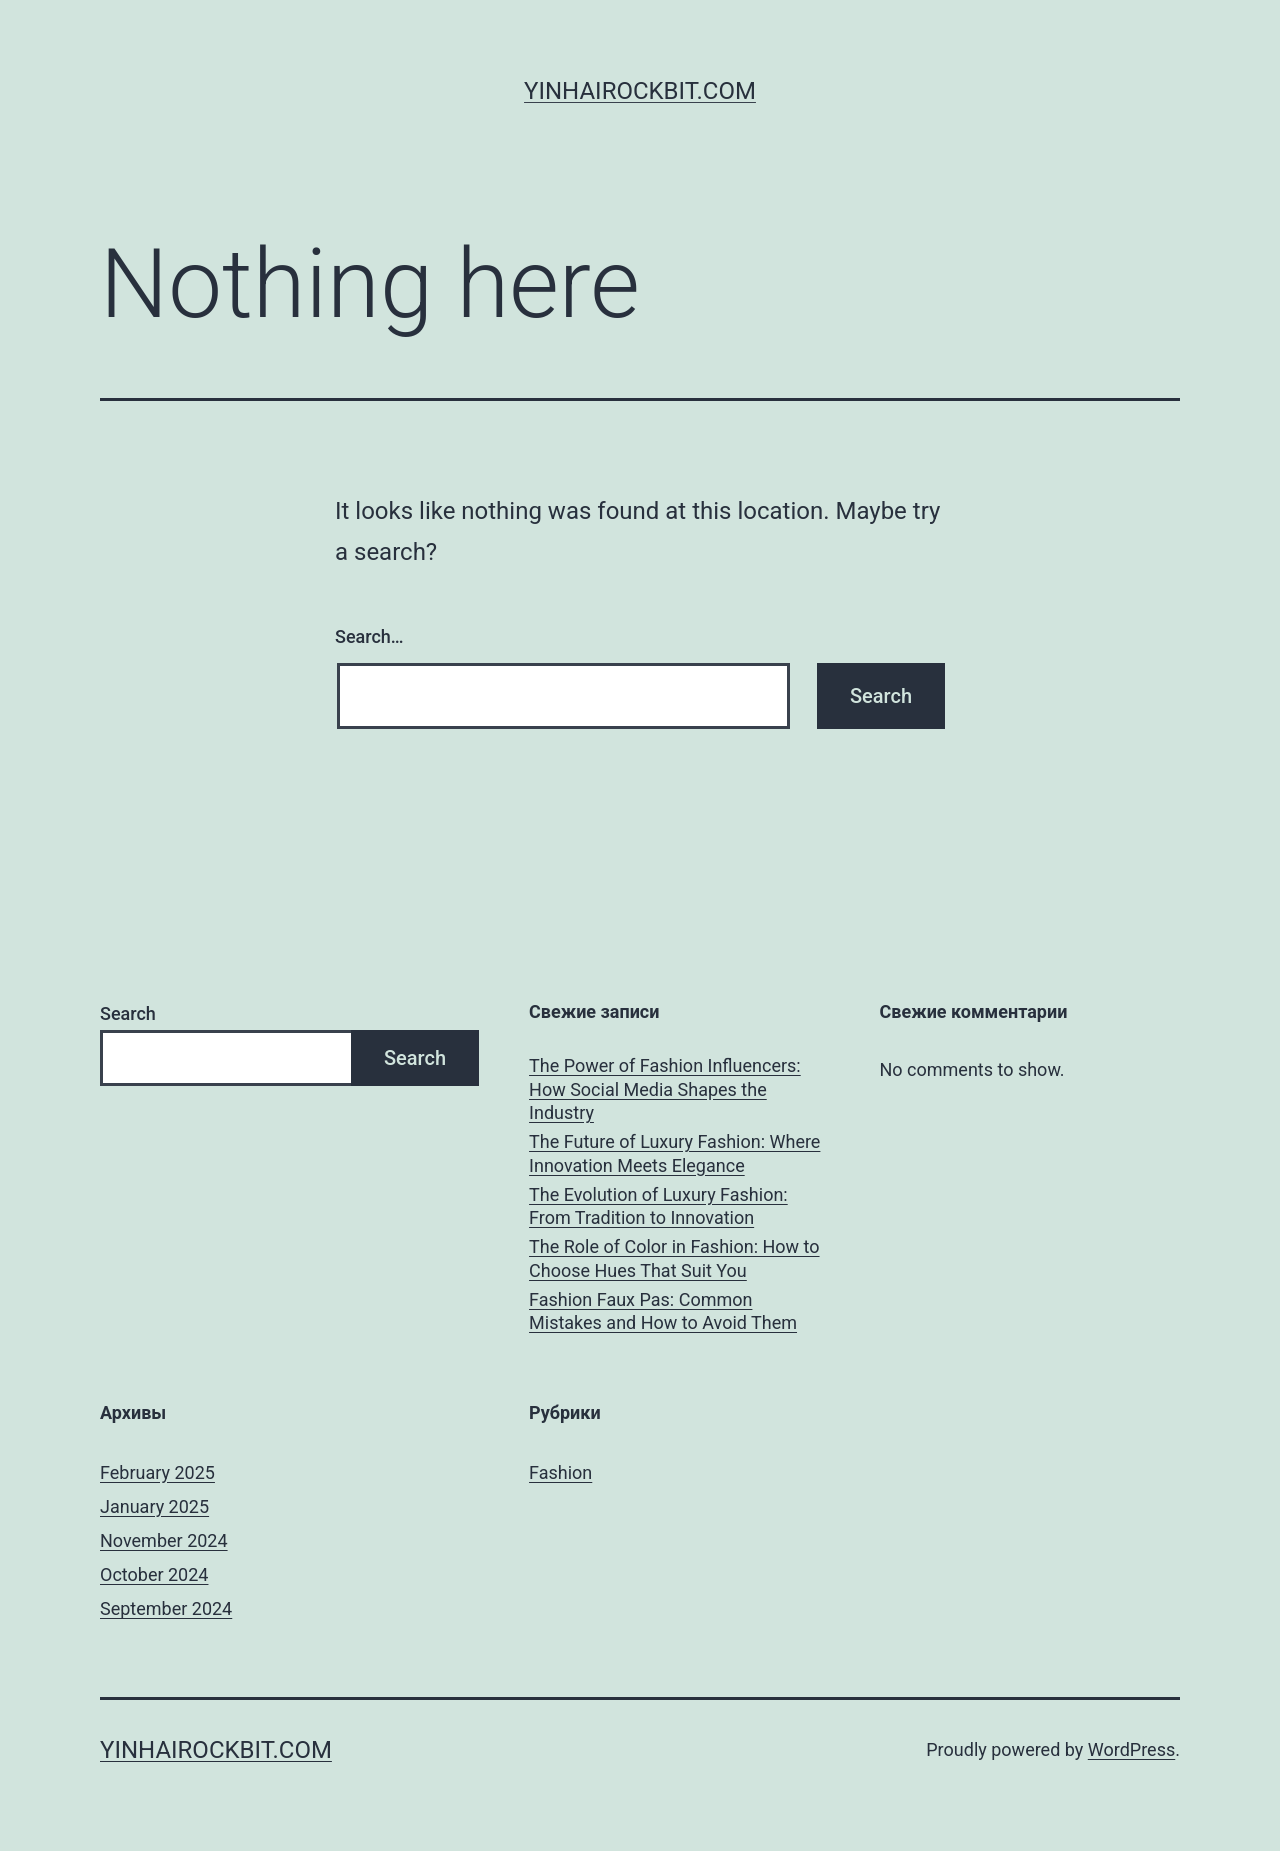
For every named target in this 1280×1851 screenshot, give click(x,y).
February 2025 (157, 1472)
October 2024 (154, 1574)
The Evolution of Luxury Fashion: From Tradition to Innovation (658, 1206)
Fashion (560, 1472)
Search (128, 1013)
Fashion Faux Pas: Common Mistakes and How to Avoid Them (663, 1311)
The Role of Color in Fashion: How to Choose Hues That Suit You (674, 1258)
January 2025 (154, 1506)
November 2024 (164, 1540)
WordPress (1131, 1749)
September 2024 (166, 1608)
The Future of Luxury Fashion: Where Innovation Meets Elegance (674, 1153)
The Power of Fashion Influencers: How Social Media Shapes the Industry (665, 1089)
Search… (369, 636)
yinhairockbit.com (640, 91)
